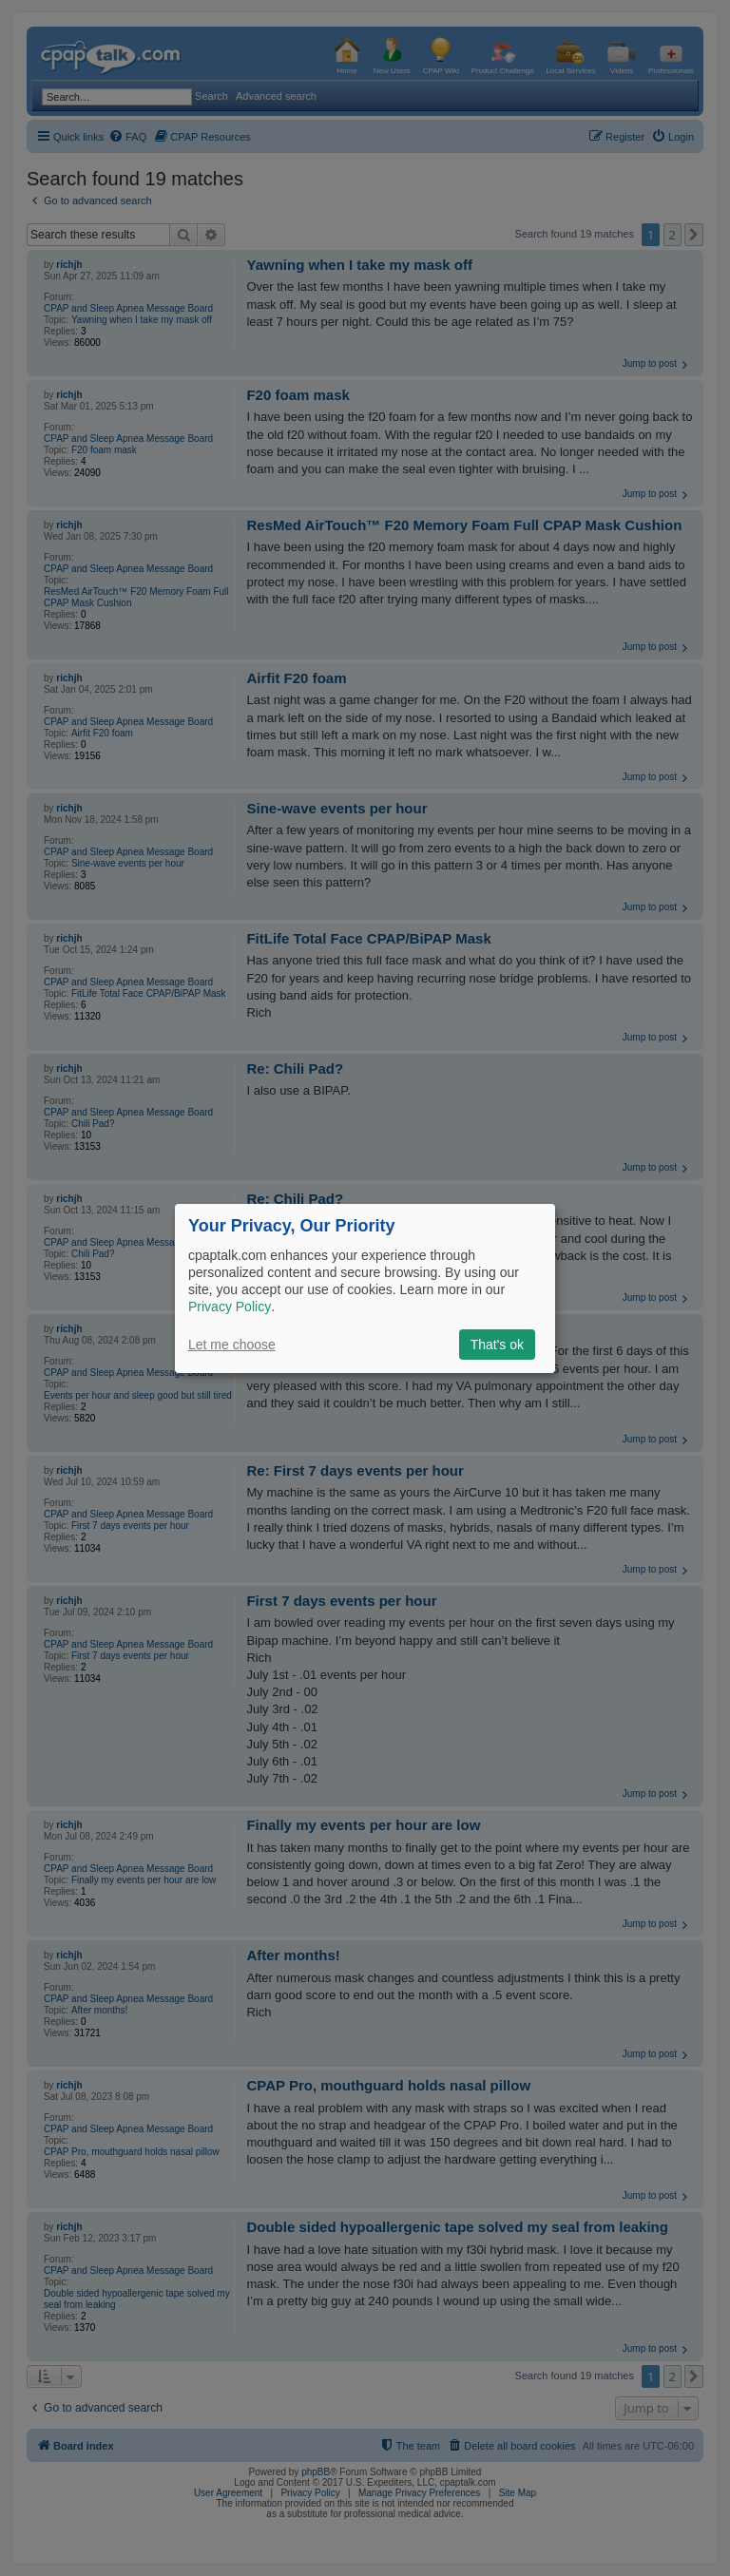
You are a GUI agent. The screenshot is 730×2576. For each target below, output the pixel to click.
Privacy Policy (229, 1306)
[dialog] (365, 1287)
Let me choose (232, 1344)
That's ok (497, 1344)
